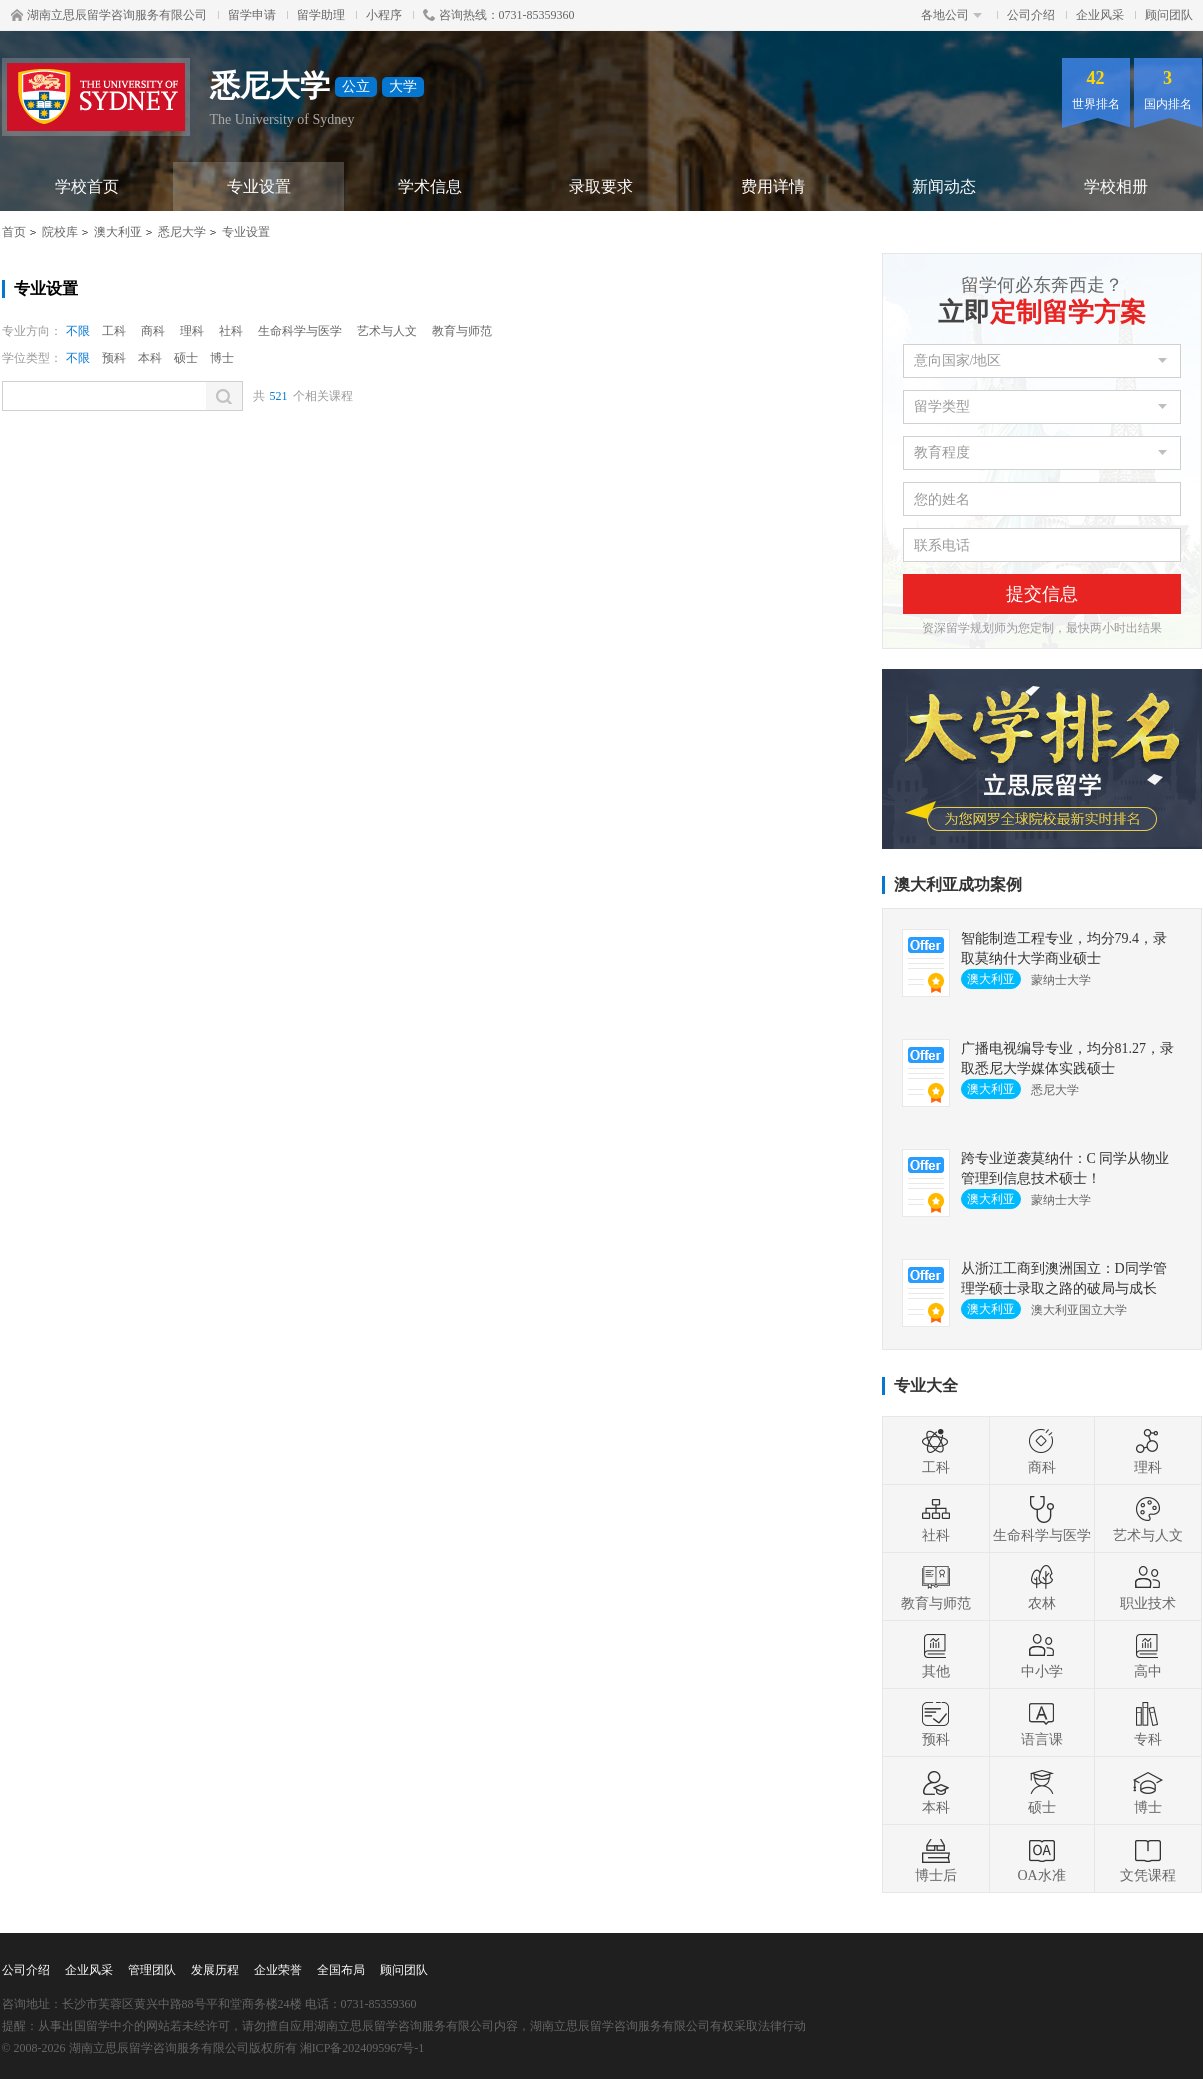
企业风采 (1100, 15)
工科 (114, 331)
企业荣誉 (278, 1970)
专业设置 (259, 186)
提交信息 (1042, 594)
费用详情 (773, 186)
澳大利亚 (118, 232)
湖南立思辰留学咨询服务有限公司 (109, 15)
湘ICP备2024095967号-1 (362, 2048)
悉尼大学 (182, 232)
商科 (153, 331)
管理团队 (152, 1970)
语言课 (1042, 1723)
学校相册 (1116, 186)
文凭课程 (1148, 1859)
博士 (222, 358)
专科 (1148, 1723)
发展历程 (215, 1970)
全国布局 (341, 1970)
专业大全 (926, 1385)
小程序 (384, 15)
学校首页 (87, 186)
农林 (1042, 1587)
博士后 (936, 1859)
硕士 (186, 358)
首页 (14, 232)
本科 (150, 358)
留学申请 (252, 15)
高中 (1148, 1655)
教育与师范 (462, 331)
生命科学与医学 (300, 331)
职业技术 (1148, 1587)
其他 (936, 1655)
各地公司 (951, 15)
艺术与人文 (387, 331)
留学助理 (321, 15)
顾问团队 (1169, 15)
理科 (192, 331)
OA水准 (1041, 1859)
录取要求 (601, 186)
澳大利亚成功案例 (958, 884)
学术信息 (430, 186)
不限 (78, 331)
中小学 (1042, 1655)
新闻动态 (944, 186)
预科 (114, 358)
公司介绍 (1031, 15)
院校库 (60, 232)
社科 (231, 331)
